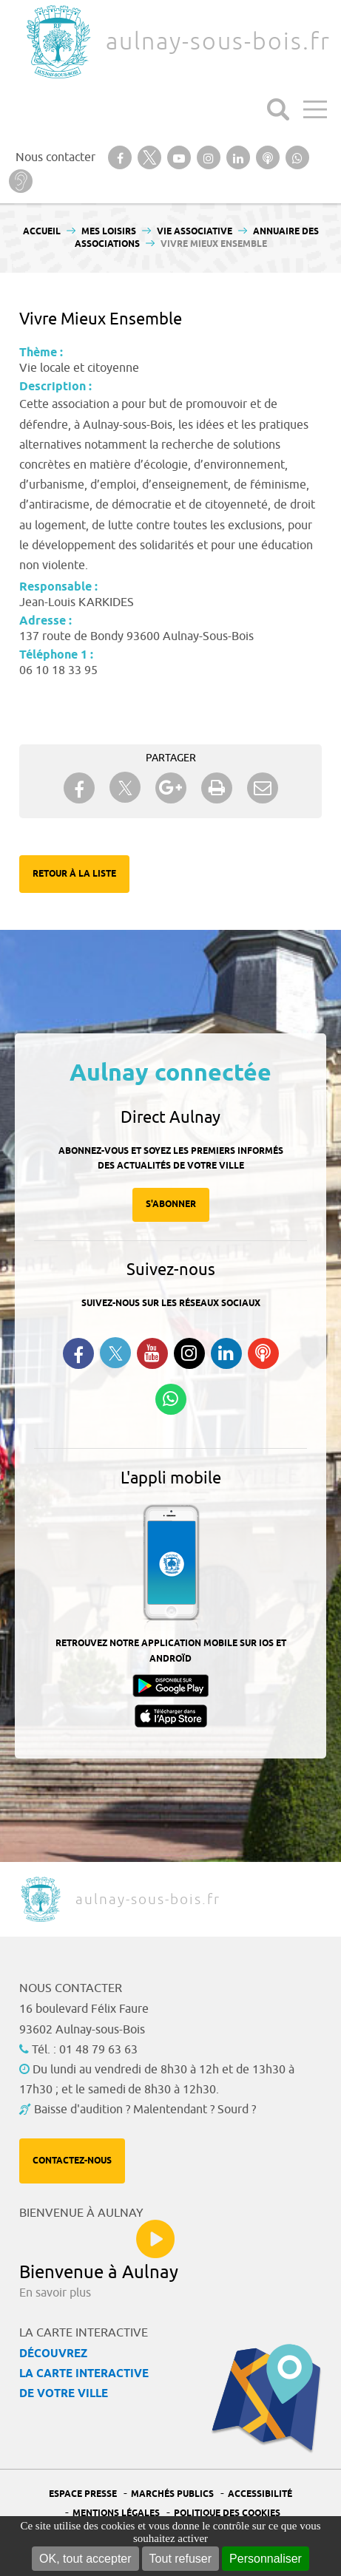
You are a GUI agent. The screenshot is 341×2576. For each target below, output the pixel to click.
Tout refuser (180, 2558)
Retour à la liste (74, 874)
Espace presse (83, 2494)
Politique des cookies (227, 2513)
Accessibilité (260, 2494)
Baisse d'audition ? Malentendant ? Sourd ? (145, 2109)
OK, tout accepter (85, 2558)
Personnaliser (265, 2558)
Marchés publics (172, 2494)
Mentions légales (116, 2513)
